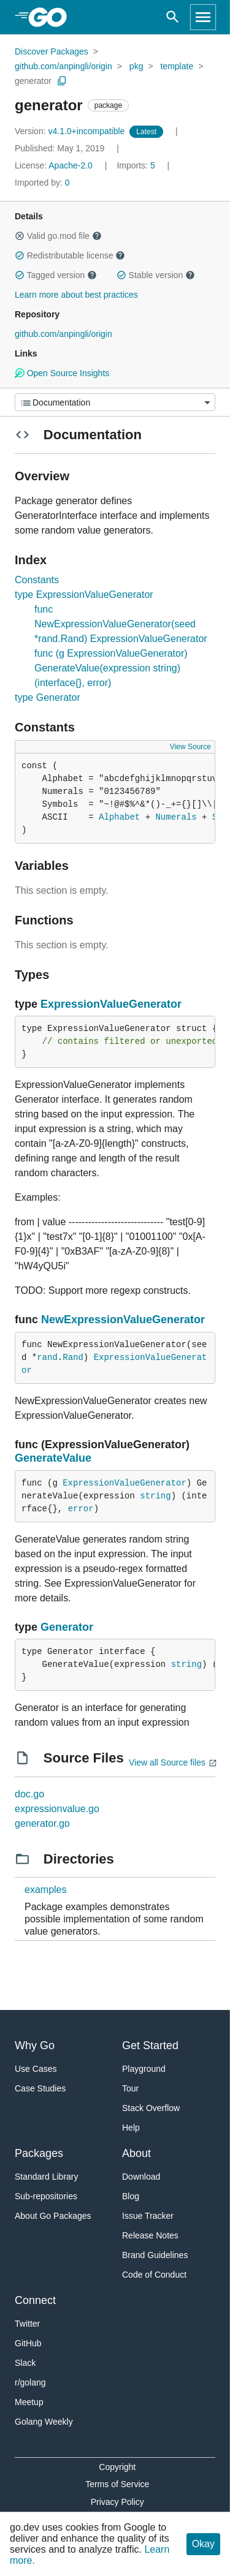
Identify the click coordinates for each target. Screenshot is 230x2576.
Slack (25, 2363)
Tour (130, 2088)
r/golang (30, 2382)
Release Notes (150, 2235)
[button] (20, 236)
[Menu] (115, 402)
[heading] (52, 17)
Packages (39, 2153)
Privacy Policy (117, 2502)
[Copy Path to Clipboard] (61, 80)
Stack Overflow (151, 2108)
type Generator (47, 697)
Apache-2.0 (70, 165)
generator (33, 81)
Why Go (35, 2045)
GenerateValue (53, 1458)
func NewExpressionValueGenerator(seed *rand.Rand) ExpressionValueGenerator (120, 624)
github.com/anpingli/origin (63, 66)
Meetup (29, 2402)
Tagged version (56, 275)
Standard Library (47, 2176)
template (177, 66)
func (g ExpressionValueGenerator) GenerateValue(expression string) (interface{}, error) (111, 668)
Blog (130, 2196)
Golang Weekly (44, 2422)
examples (45, 1889)
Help (131, 2127)
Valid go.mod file (58, 236)
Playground (144, 2069)
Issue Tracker (148, 2216)
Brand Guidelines (155, 2255)
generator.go (42, 1823)
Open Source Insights (62, 373)
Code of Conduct (154, 2274)
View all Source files (167, 1762)
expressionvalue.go (57, 1809)
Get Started (150, 2045)
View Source (190, 746)
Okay (203, 2544)
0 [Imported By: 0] (42, 182)
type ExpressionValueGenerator (84, 594)
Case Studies (40, 2088)
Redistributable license (70, 255)
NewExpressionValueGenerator (123, 1319)
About (136, 2153)
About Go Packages (53, 2216)
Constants (37, 580)
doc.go (29, 1794)
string (155, 1496)
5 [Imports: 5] (137, 165)
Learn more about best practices (76, 295)
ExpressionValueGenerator (111, 1004)
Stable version (156, 275)
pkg (136, 66)
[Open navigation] (203, 17)
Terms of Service (117, 2484)
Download (141, 2176)
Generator (66, 1627)
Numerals (175, 817)
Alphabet (119, 817)
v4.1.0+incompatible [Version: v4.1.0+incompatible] (71, 131)
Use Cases (35, 2069)
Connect (35, 2300)
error (81, 1509)
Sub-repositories (46, 2196)
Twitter (27, 2324)
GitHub (28, 2343)
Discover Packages (51, 51)
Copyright (117, 2467)
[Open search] (172, 17)
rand (47, 1357)
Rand (73, 1357)
